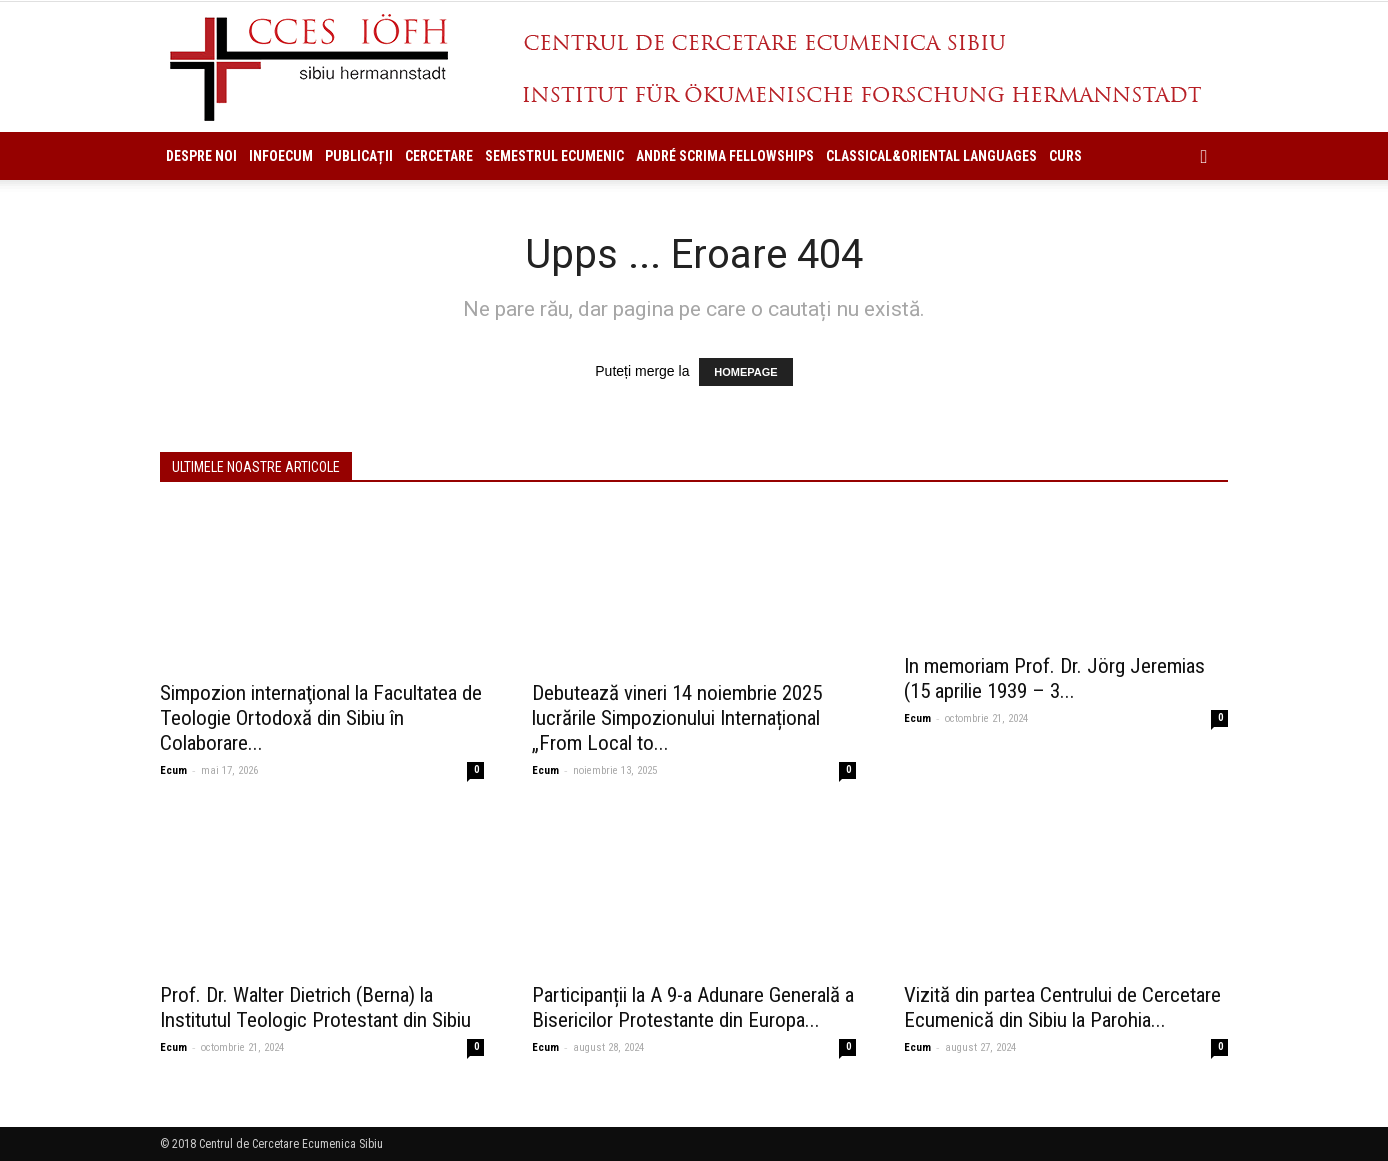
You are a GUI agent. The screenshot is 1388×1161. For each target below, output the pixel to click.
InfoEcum (281, 156)
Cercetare (439, 156)
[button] (1204, 156)
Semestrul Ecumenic (554, 156)
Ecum (173, 770)
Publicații (359, 156)
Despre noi (201, 156)
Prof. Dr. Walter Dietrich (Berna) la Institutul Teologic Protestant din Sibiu (315, 1007)
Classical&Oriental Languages (931, 156)
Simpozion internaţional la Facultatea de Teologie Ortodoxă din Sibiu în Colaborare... (321, 718)
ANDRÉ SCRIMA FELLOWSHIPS (725, 156)
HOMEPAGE (745, 372)
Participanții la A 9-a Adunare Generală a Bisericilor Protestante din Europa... (693, 1007)
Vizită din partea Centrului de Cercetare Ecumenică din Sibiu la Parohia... (1062, 1007)
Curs (1065, 156)
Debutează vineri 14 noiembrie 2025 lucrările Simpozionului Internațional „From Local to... (677, 718)
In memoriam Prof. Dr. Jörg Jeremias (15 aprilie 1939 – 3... (1054, 678)
